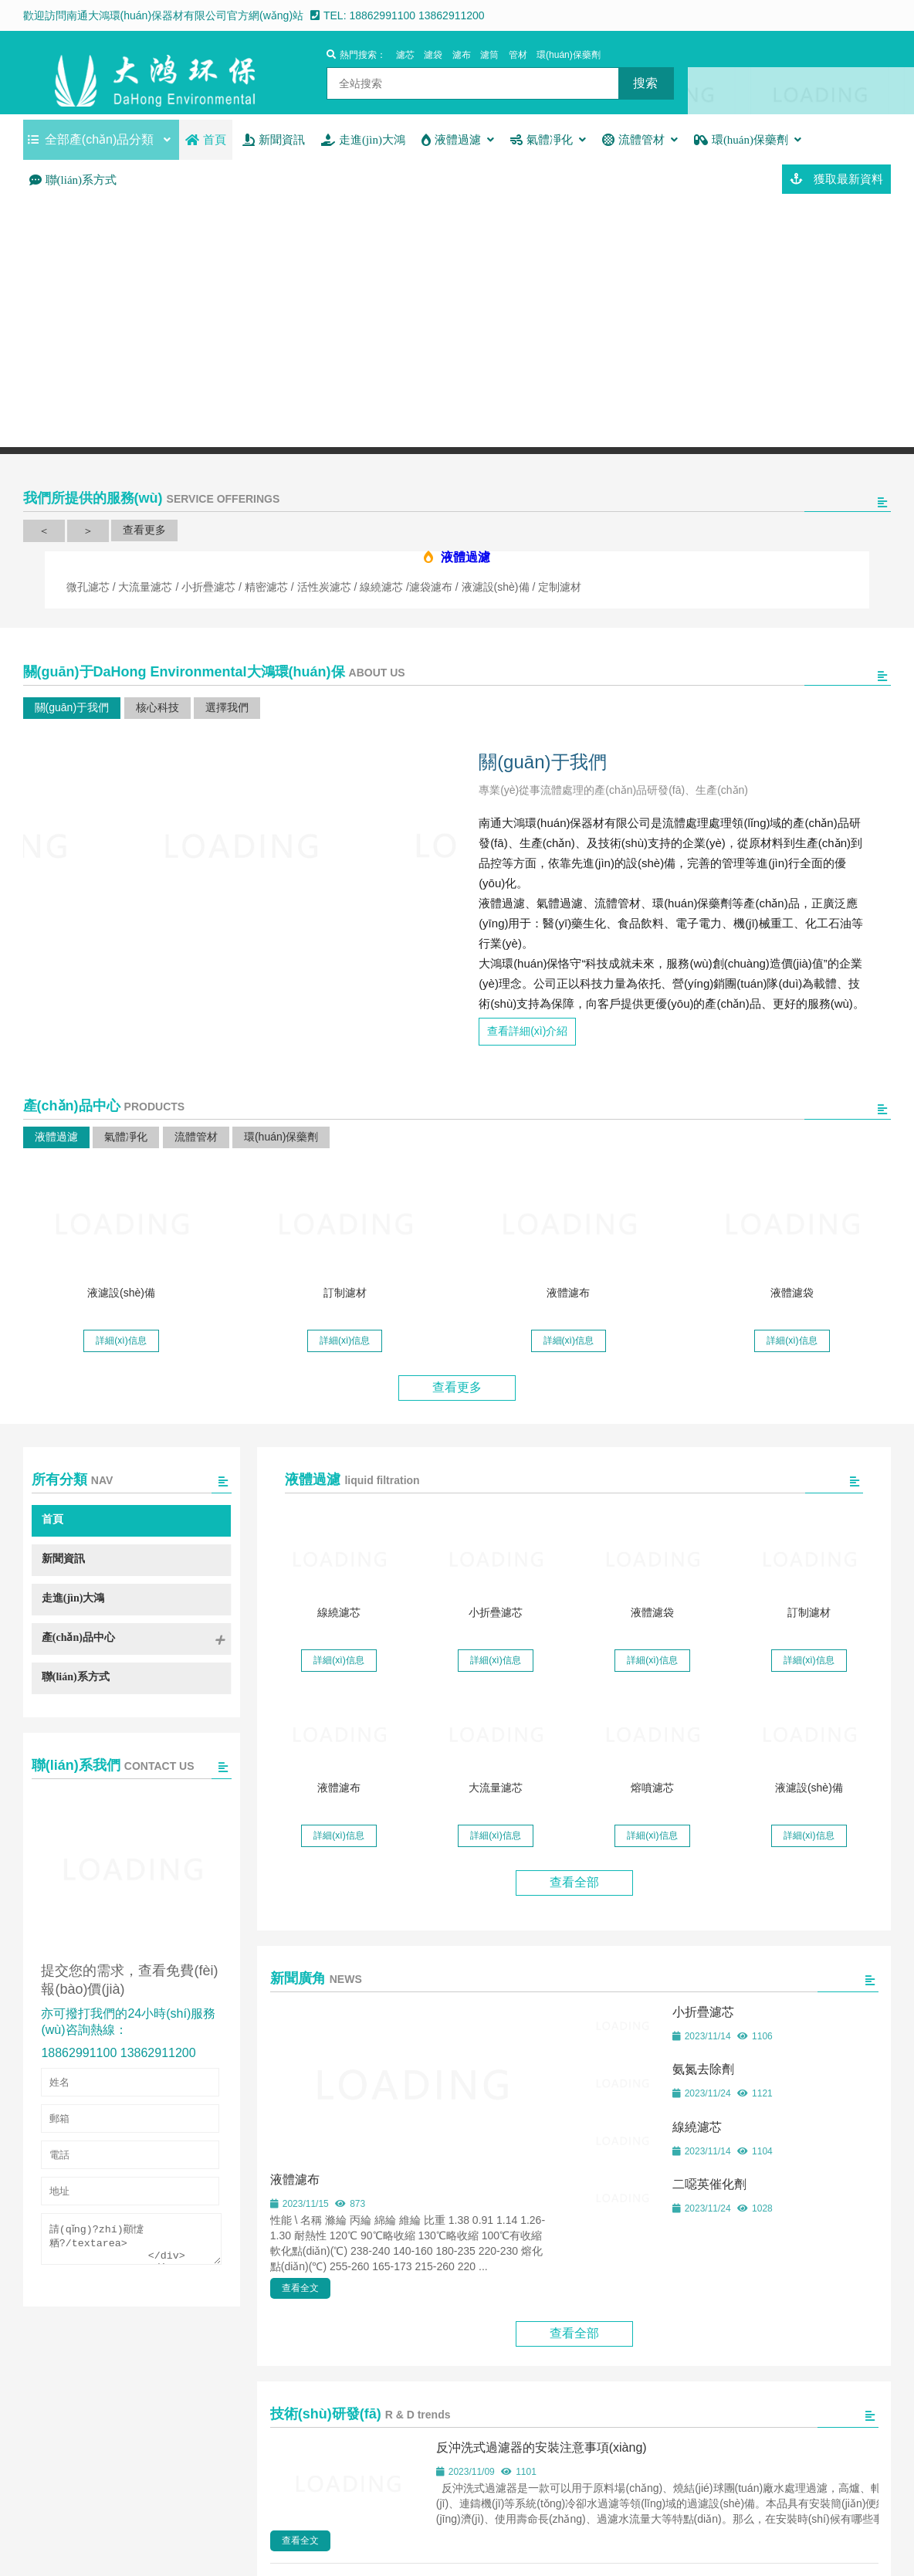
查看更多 (144, 530)
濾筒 (489, 54)
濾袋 (433, 54)
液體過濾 (56, 1134)
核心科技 (157, 707)
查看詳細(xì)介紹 (527, 1028)
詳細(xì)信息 (121, 1338)
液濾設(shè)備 (121, 1290)
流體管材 (196, 1134)
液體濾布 (568, 1290)
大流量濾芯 (496, 1785)
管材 (518, 54)
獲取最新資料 (836, 178)
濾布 (461, 54)
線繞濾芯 (339, 1610)
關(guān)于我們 (72, 707)
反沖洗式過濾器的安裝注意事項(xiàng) (541, 2445)
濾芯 (405, 54)
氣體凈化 (125, 1134)
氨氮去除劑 (703, 2066)
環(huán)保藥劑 (569, 54)
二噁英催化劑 (709, 2181)
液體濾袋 (792, 1290)
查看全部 (574, 1879)
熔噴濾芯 (652, 1785)
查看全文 (300, 2285)
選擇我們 (227, 707)
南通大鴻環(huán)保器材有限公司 (154, 72)
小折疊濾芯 (496, 1610)
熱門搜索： (356, 54)
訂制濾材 (345, 1290)
